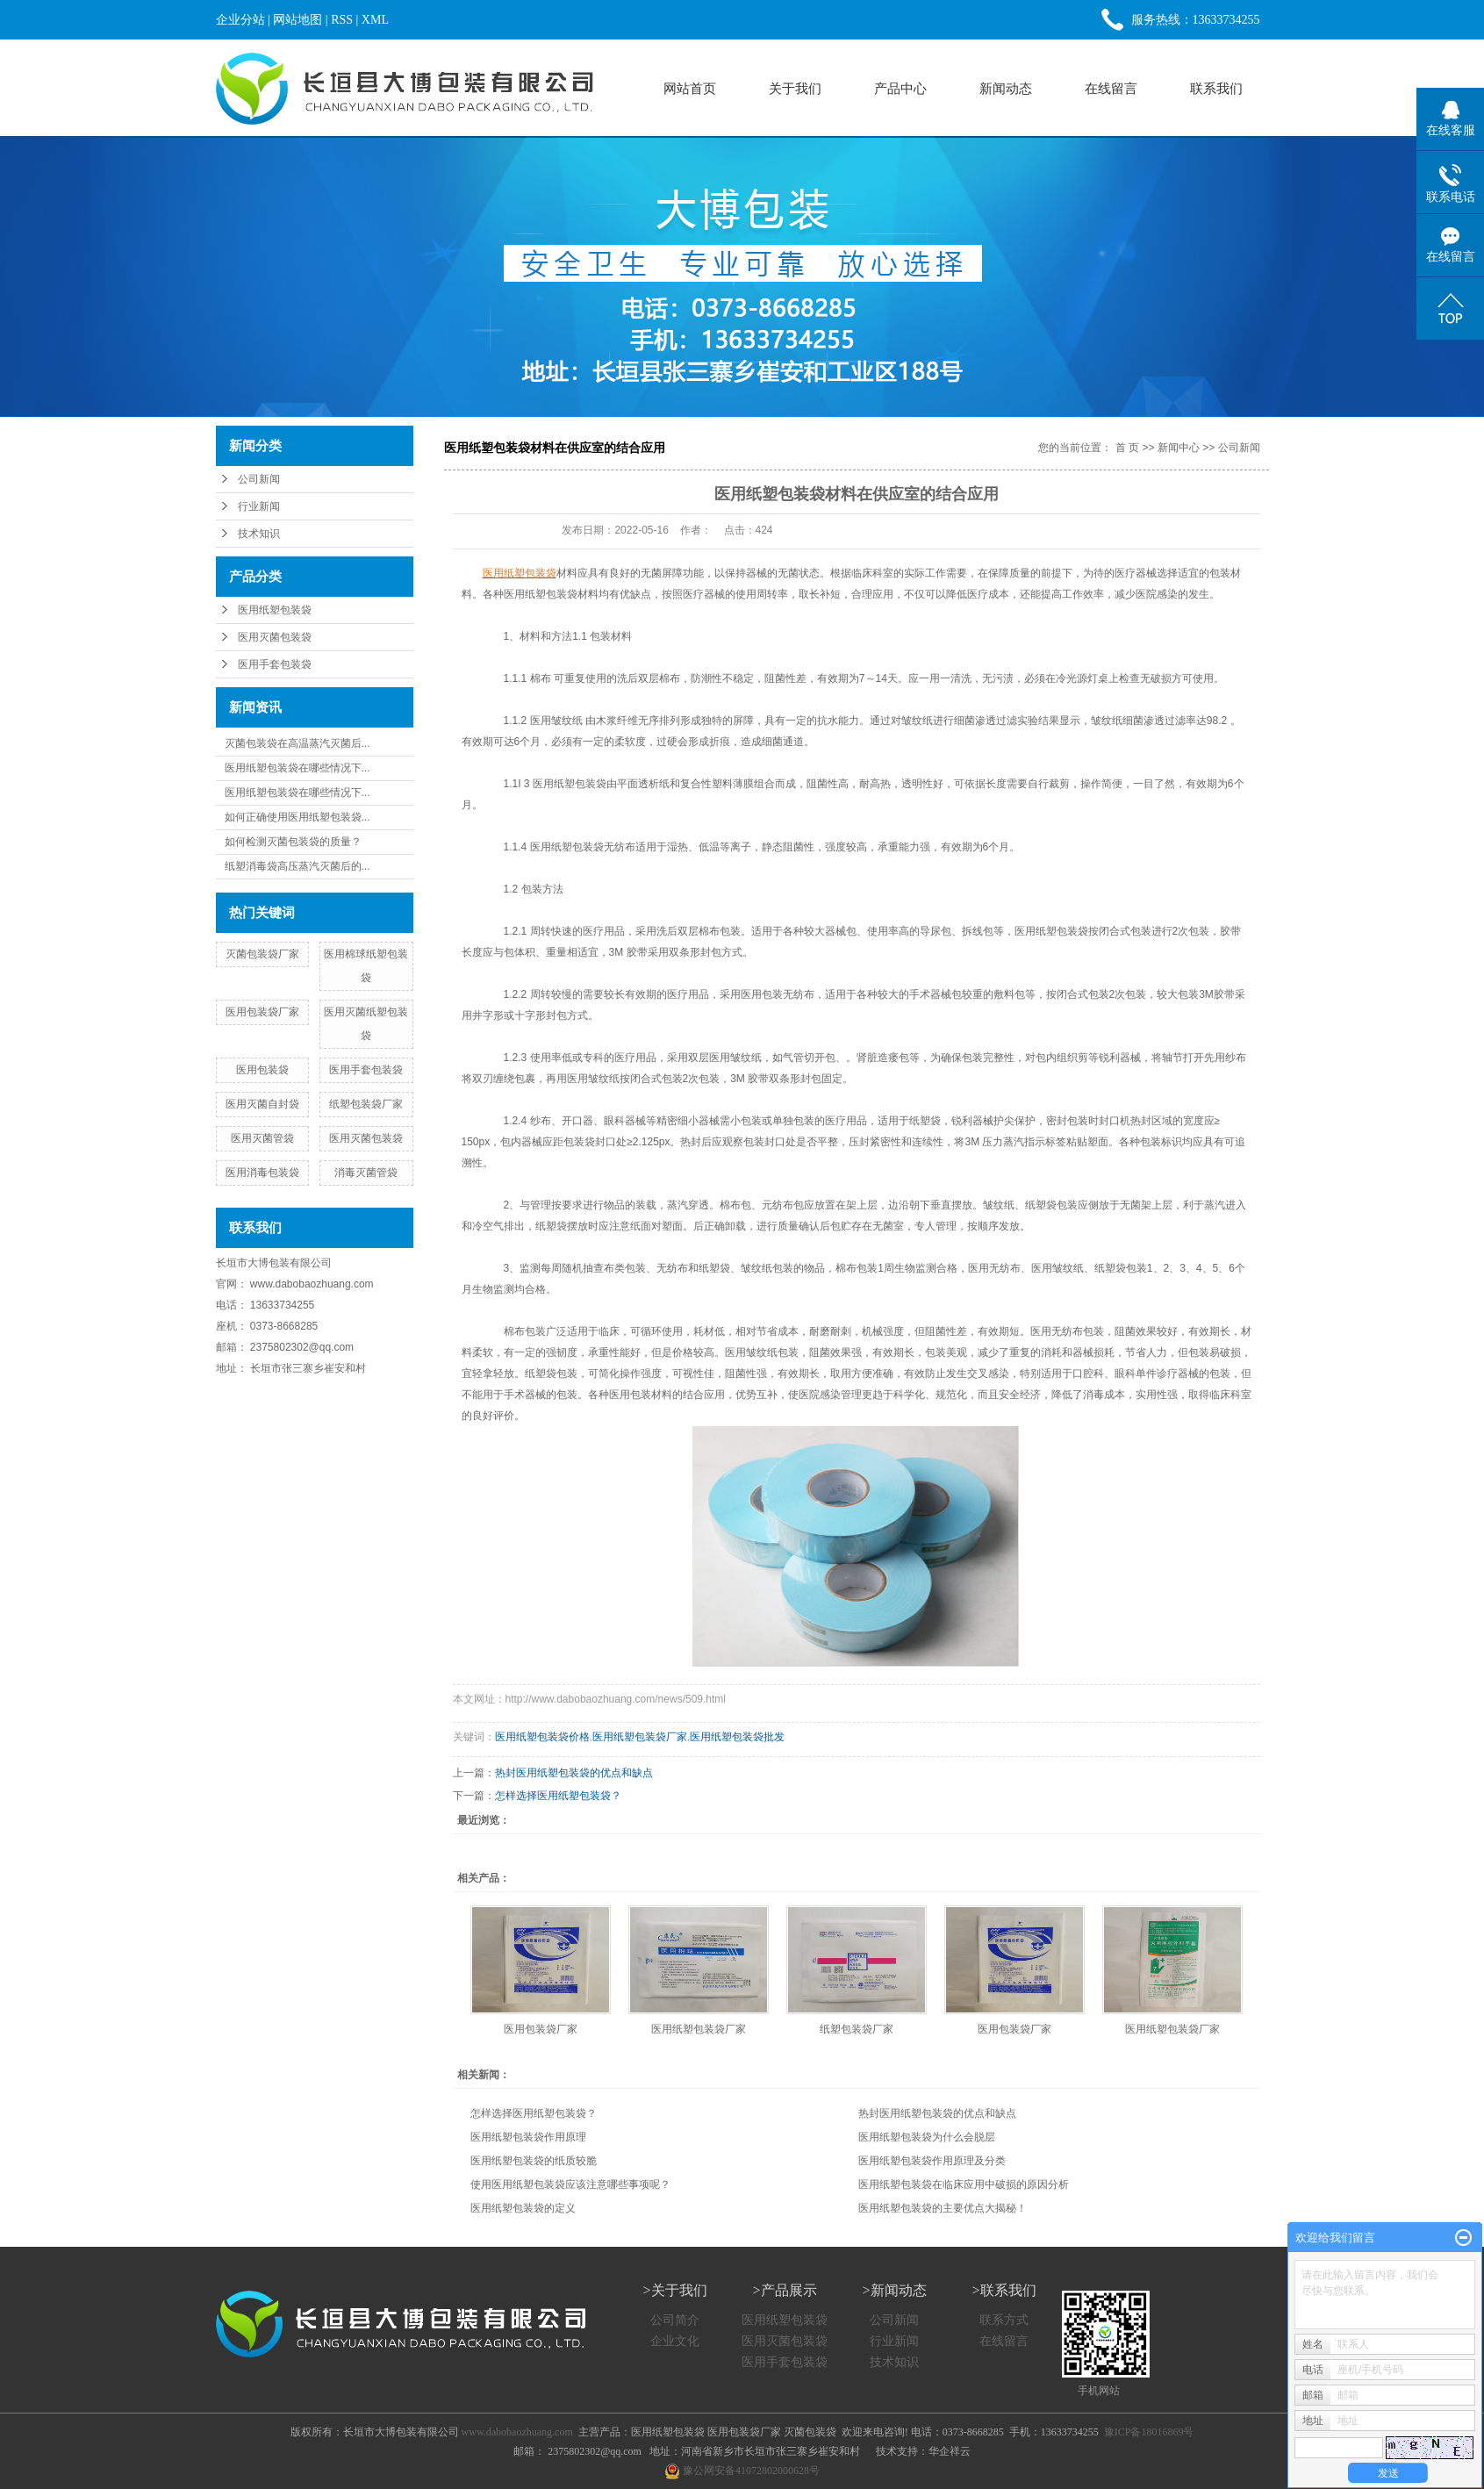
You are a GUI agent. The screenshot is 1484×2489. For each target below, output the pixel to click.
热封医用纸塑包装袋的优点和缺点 (574, 1773)
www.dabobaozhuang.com (312, 1284)
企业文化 (674, 2341)
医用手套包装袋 (275, 664)
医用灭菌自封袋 (262, 1104)
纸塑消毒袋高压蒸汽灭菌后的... (297, 866)
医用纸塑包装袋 (275, 610)
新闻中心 (1179, 447)
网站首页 (689, 88)
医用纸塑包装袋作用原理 (528, 2137)
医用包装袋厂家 (262, 1012)
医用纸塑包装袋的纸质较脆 (533, 2161)
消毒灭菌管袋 (366, 1172)
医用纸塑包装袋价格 (542, 1737)
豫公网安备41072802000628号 (742, 2470)
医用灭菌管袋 (262, 1138)
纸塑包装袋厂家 (366, 1104)
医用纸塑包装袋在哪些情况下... (297, 768)
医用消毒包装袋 (262, 1172)
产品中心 (900, 88)
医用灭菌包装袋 (275, 637)
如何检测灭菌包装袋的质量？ (293, 842)
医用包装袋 (262, 1070)
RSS (342, 19)
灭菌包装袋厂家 (262, 954)
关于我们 (795, 88)
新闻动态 (1005, 88)
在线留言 (1111, 88)
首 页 (1127, 447)
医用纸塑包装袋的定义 (523, 2208)
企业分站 (240, 19)
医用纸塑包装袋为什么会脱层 (926, 2137)
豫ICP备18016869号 (1149, 2432)
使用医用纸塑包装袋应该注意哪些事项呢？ (570, 2184)
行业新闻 (259, 506)
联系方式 (1004, 2320)
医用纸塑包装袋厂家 (639, 1737)
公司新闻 (259, 479)
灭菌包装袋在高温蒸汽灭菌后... (297, 743)
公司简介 (674, 2320)
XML (375, 19)
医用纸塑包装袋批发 (737, 1737)
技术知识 (259, 533)
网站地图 (297, 19)
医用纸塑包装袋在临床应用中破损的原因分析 (963, 2184)
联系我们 (1216, 88)
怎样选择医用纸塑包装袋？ (558, 1796)
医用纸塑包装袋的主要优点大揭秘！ (942, 2208)
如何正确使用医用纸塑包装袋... (297, 817)
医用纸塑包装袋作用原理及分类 (932, 2161)
